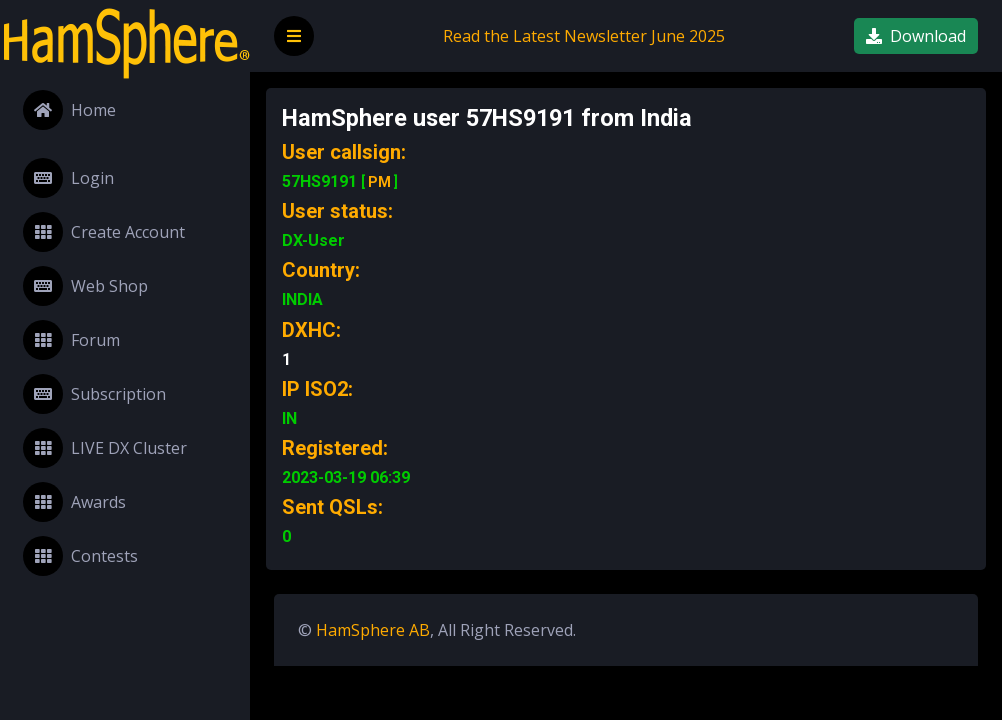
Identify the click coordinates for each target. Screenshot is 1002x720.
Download (916, 36)
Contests (80, 556)
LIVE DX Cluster (105, 448)
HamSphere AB (373, 630)
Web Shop (85, 286)
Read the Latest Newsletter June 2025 (584, 36)
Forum (71, 340)
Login (68, 178)
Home (69, 110)
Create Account (104, 232)
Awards (74, 502)
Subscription (94, 394)
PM (379, 182)
